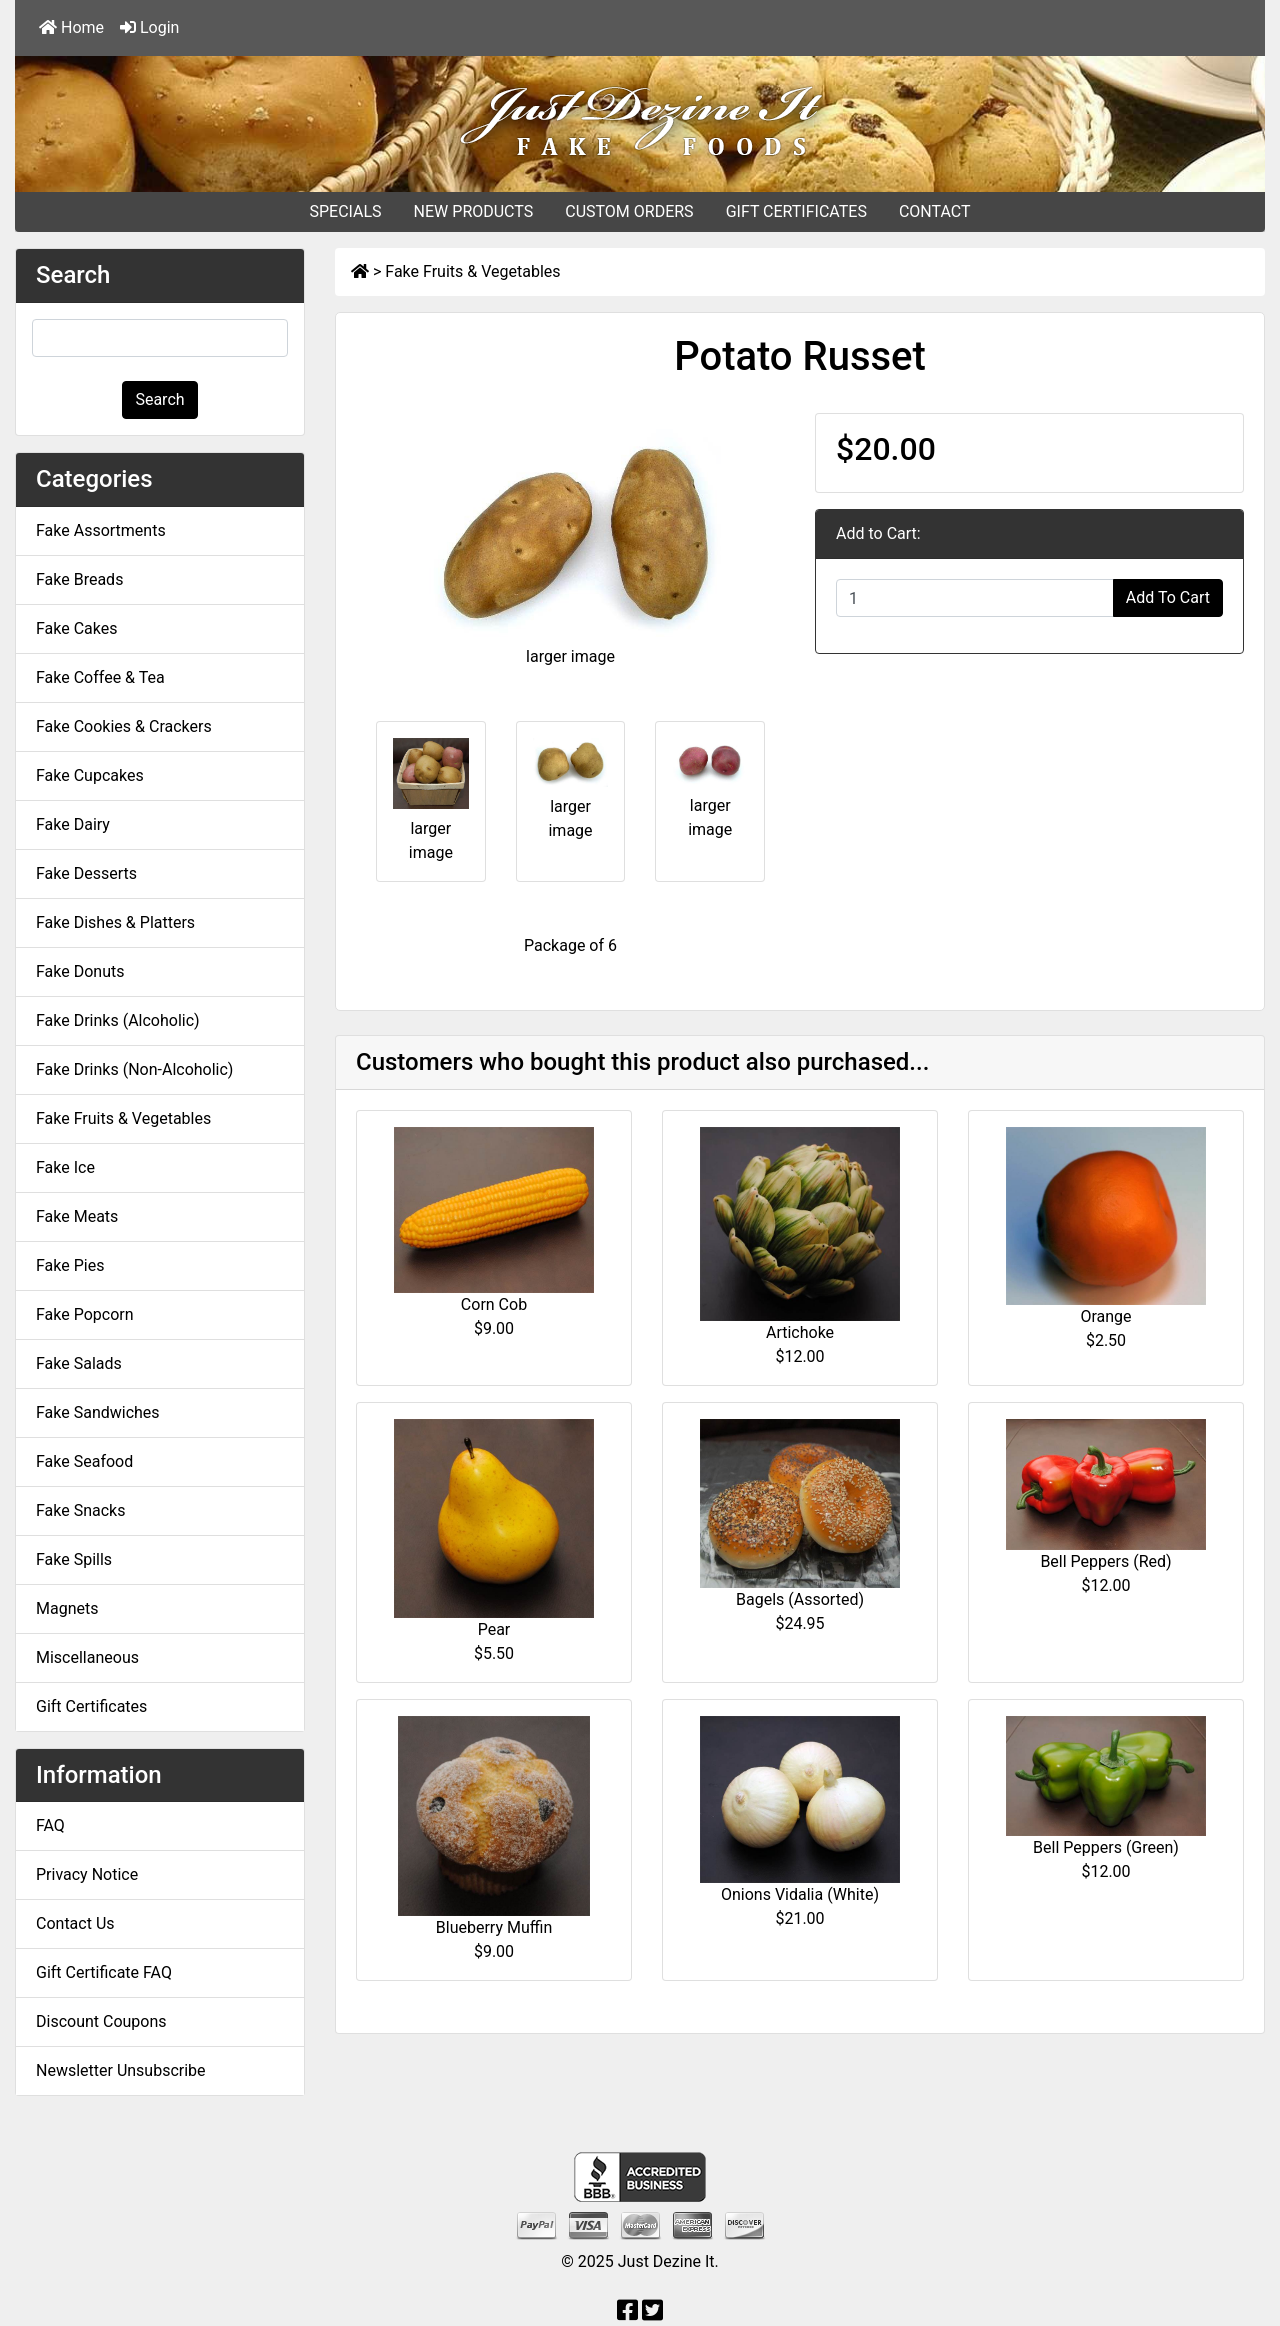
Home (71, 27)
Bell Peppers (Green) (1106, 1847)
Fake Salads (79, 1363)
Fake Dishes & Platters (115, 922)
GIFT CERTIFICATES (796, 211)
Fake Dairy (73, 824)
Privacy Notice (87, 1874)
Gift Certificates (91, 1706)
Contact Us (75, 1923)
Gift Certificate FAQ (104, 1972)
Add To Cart (1168, 597)
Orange (1105, 1316)
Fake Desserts (86, 873)
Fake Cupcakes (90, 775)
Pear (494, 1629)
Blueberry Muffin (494, 1927)
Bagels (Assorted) (800, 1599)
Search (159, 399)
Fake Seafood (84, 1461)
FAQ (50, 1825)
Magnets (67, 1608)
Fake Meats (77, 1216)
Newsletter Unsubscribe (121, 2070)
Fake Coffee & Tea (100, 677)
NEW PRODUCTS (474, 211)
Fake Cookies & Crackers (124, 726)
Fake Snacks (80, 1510)
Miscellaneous (87, 1657)
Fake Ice (65, 1167)
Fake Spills (74, 1559)
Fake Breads (79, 579)
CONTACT (935, 211)
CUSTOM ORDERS (629, 211)
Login (149, 27)
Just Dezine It (666, 2261)
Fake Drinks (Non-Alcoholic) (134, 1069)
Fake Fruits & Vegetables (472, 271)
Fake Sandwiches (98, 1412)
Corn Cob (494, 1304)
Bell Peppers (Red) (1105, 1561)
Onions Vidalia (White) (800, 1894)
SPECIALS (345, 211)
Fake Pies (70, 1265)
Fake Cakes (77, 628)
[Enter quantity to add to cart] (975, 598)
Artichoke (800, 1332)
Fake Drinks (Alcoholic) (118, 1020)
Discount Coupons (101, 2021)
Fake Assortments (101, 530)
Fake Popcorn (85, 1314)
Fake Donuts (80, 971)
